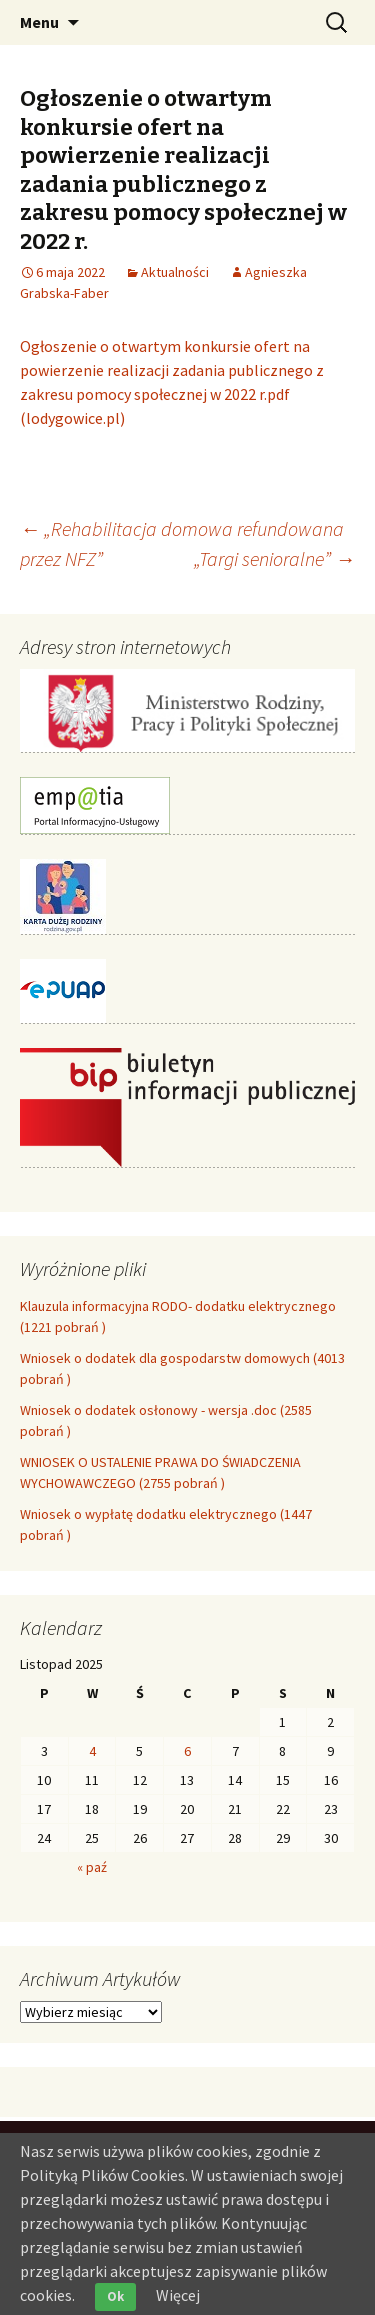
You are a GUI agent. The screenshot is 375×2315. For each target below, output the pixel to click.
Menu (39, 22)
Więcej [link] (178, 2295)
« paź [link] (92, 1867)
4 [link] (92, 1751)
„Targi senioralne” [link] (274, 558)
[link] (62, 272)
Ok (115, 2296)
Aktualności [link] (175, 272)
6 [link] (187, 1751)
